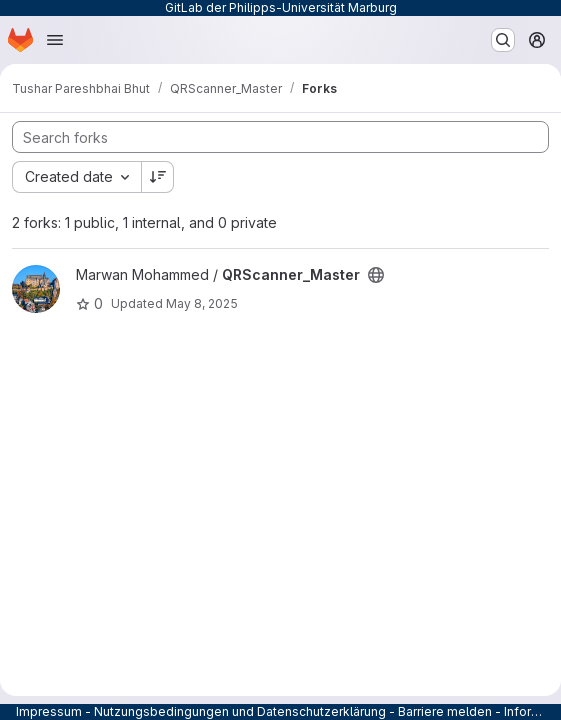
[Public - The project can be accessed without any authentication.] (376, 275)
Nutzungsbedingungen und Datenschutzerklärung (240, 711)
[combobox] (76, 177)
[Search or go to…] (503, 40)
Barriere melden (445, 711)
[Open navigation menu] (55, 40)
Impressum (49, 711)
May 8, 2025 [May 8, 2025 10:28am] (202, 303)
